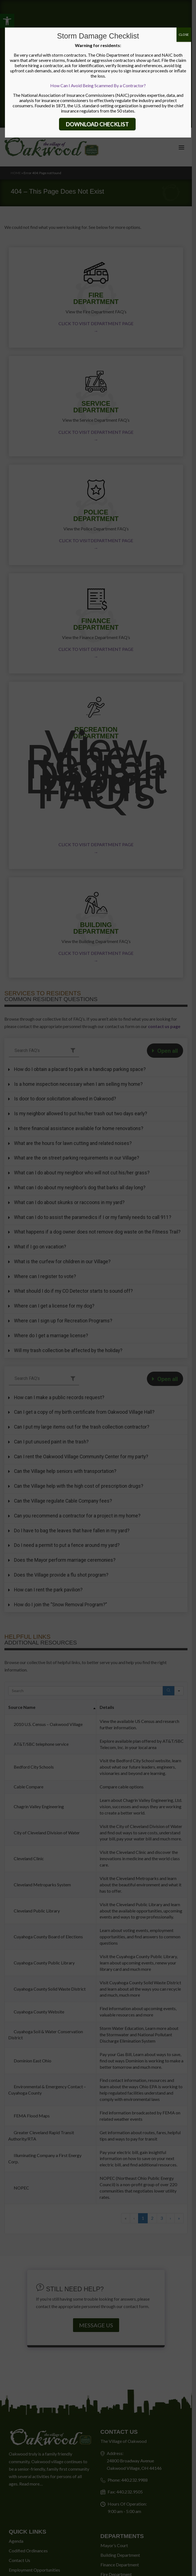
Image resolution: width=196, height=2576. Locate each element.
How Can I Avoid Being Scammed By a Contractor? (98, 85)
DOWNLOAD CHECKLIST (97, 124)
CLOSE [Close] (184, 34)
